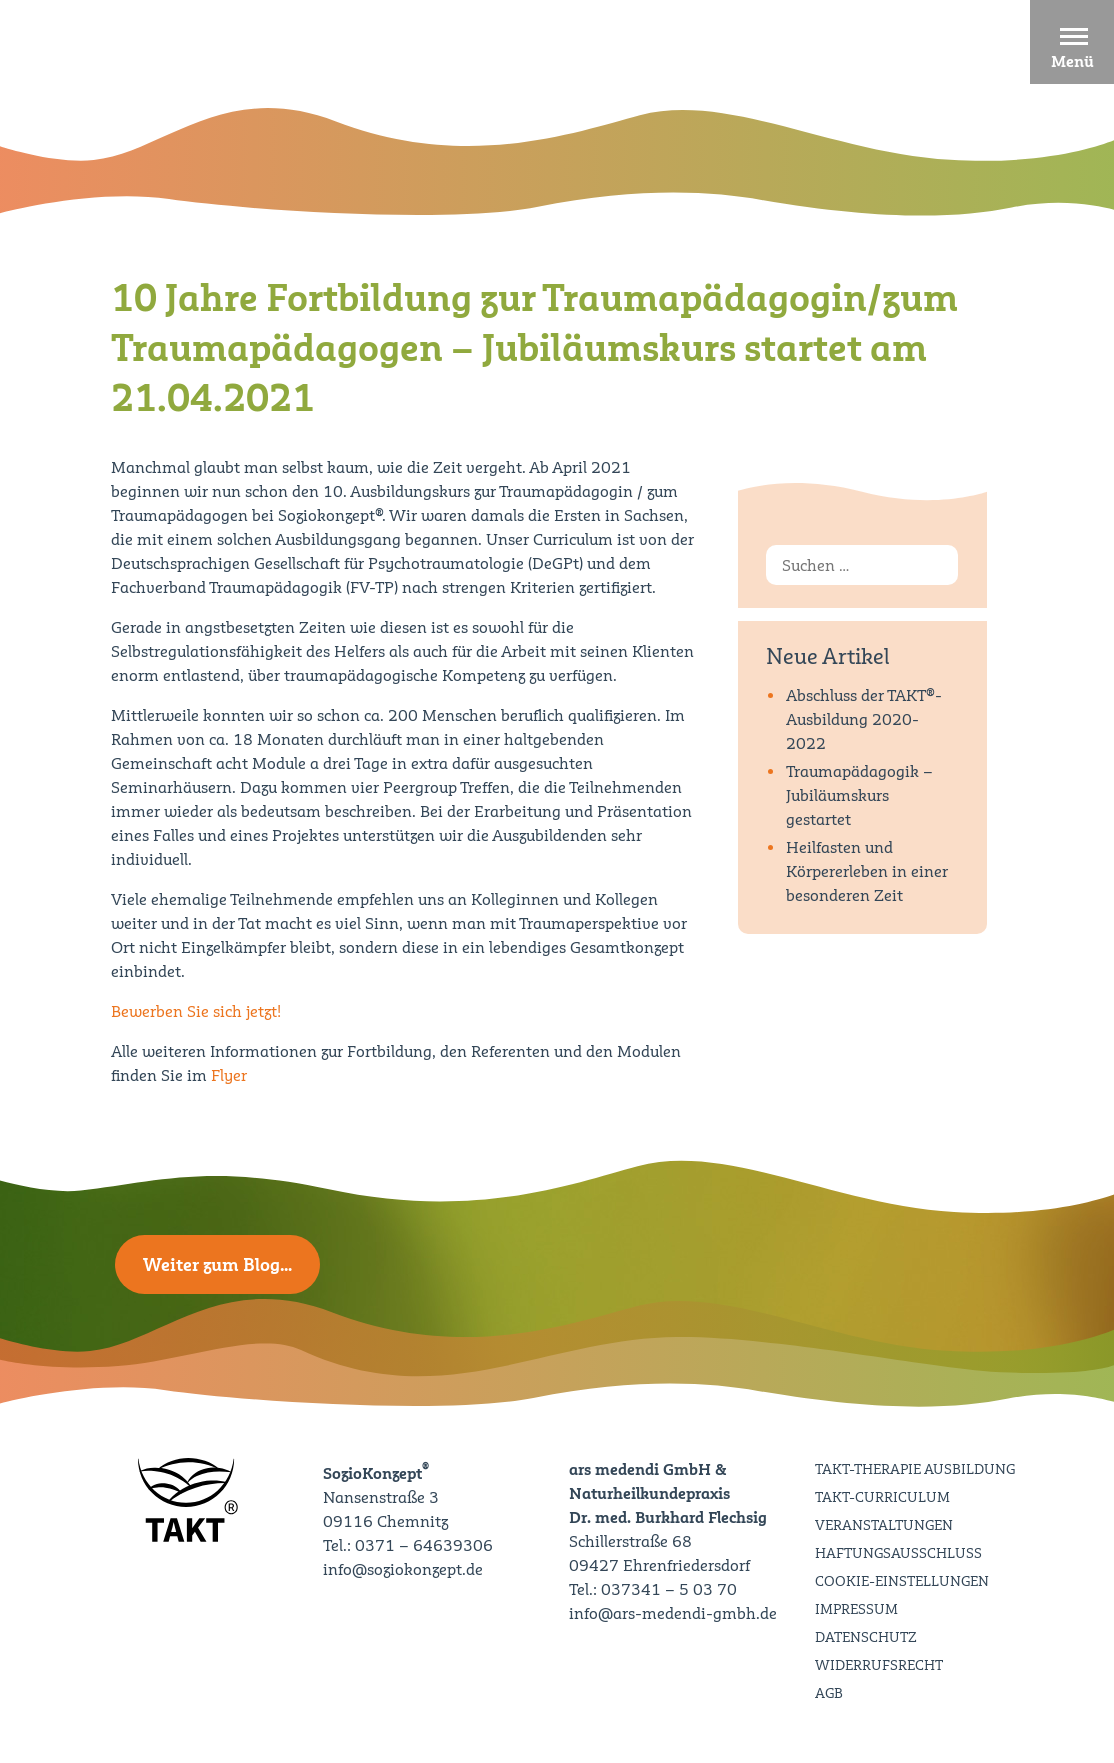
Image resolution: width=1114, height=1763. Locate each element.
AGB (829, 1693)
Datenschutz (866, 1637)
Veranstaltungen (884, 1525)
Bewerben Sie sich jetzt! (196, 1011)
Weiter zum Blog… (217, 1264)
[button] (1072, 42)
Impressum (856, 1609)
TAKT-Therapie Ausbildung (915, 1469)
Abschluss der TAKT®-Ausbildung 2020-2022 (864, 719)
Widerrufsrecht (879, 1665)
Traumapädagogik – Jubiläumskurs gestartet (859, 795)
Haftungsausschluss (898, 1553)
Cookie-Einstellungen (902, 1581)
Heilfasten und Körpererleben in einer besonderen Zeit (867, 871)
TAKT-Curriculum (882, 1497)
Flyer (229, 1075)
